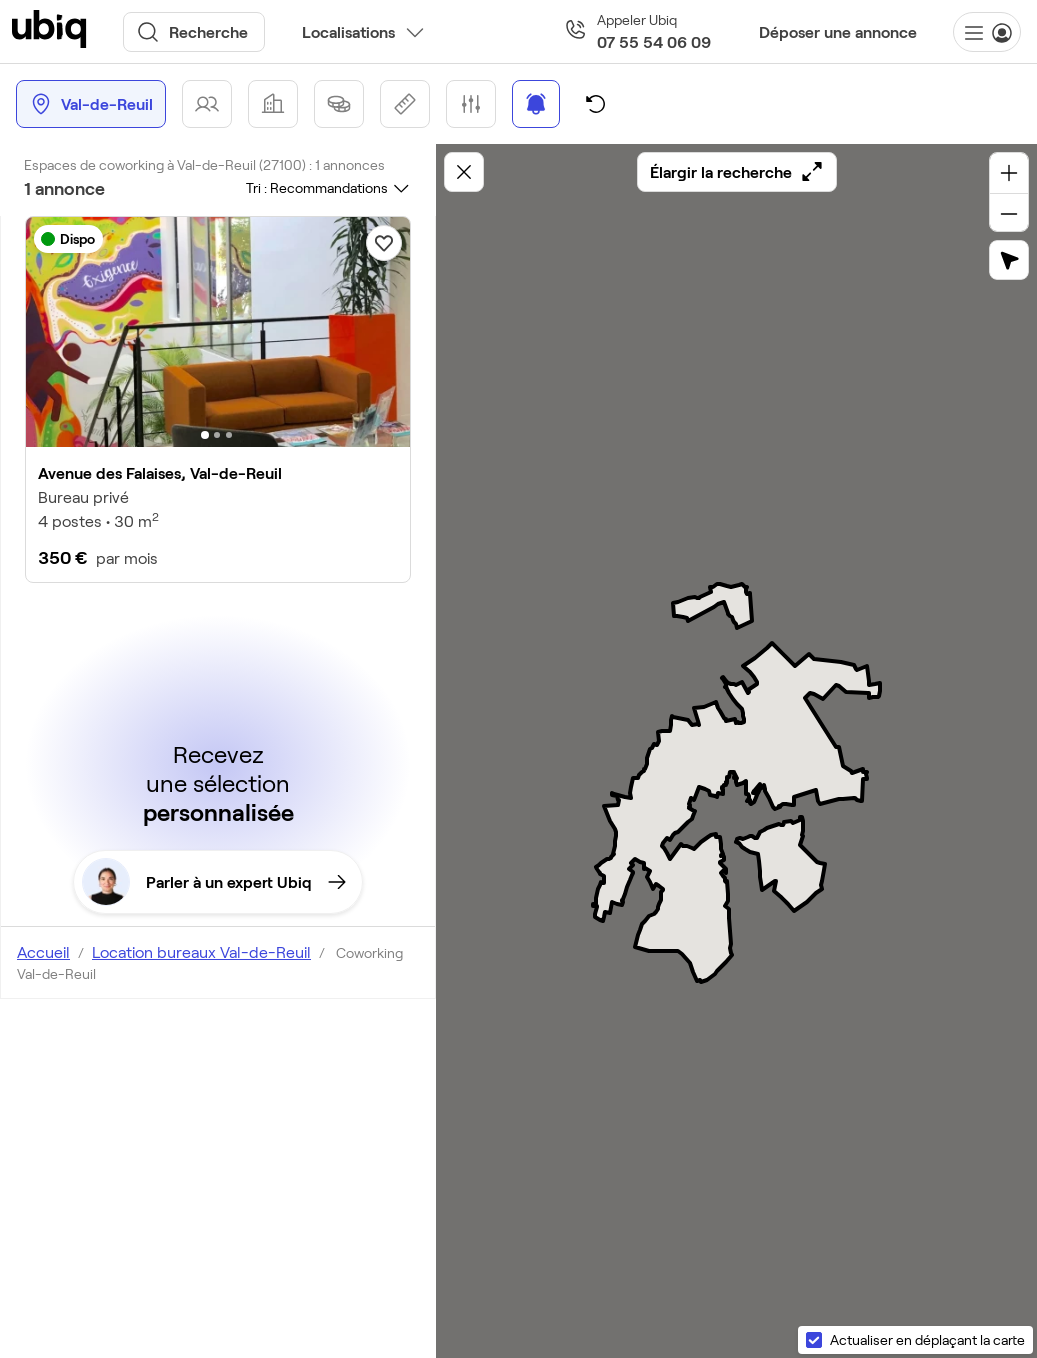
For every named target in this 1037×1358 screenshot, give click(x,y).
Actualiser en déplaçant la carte (927, 1339)
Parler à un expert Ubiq (214, 882)
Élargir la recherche (737, 172)
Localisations (348, 31)
